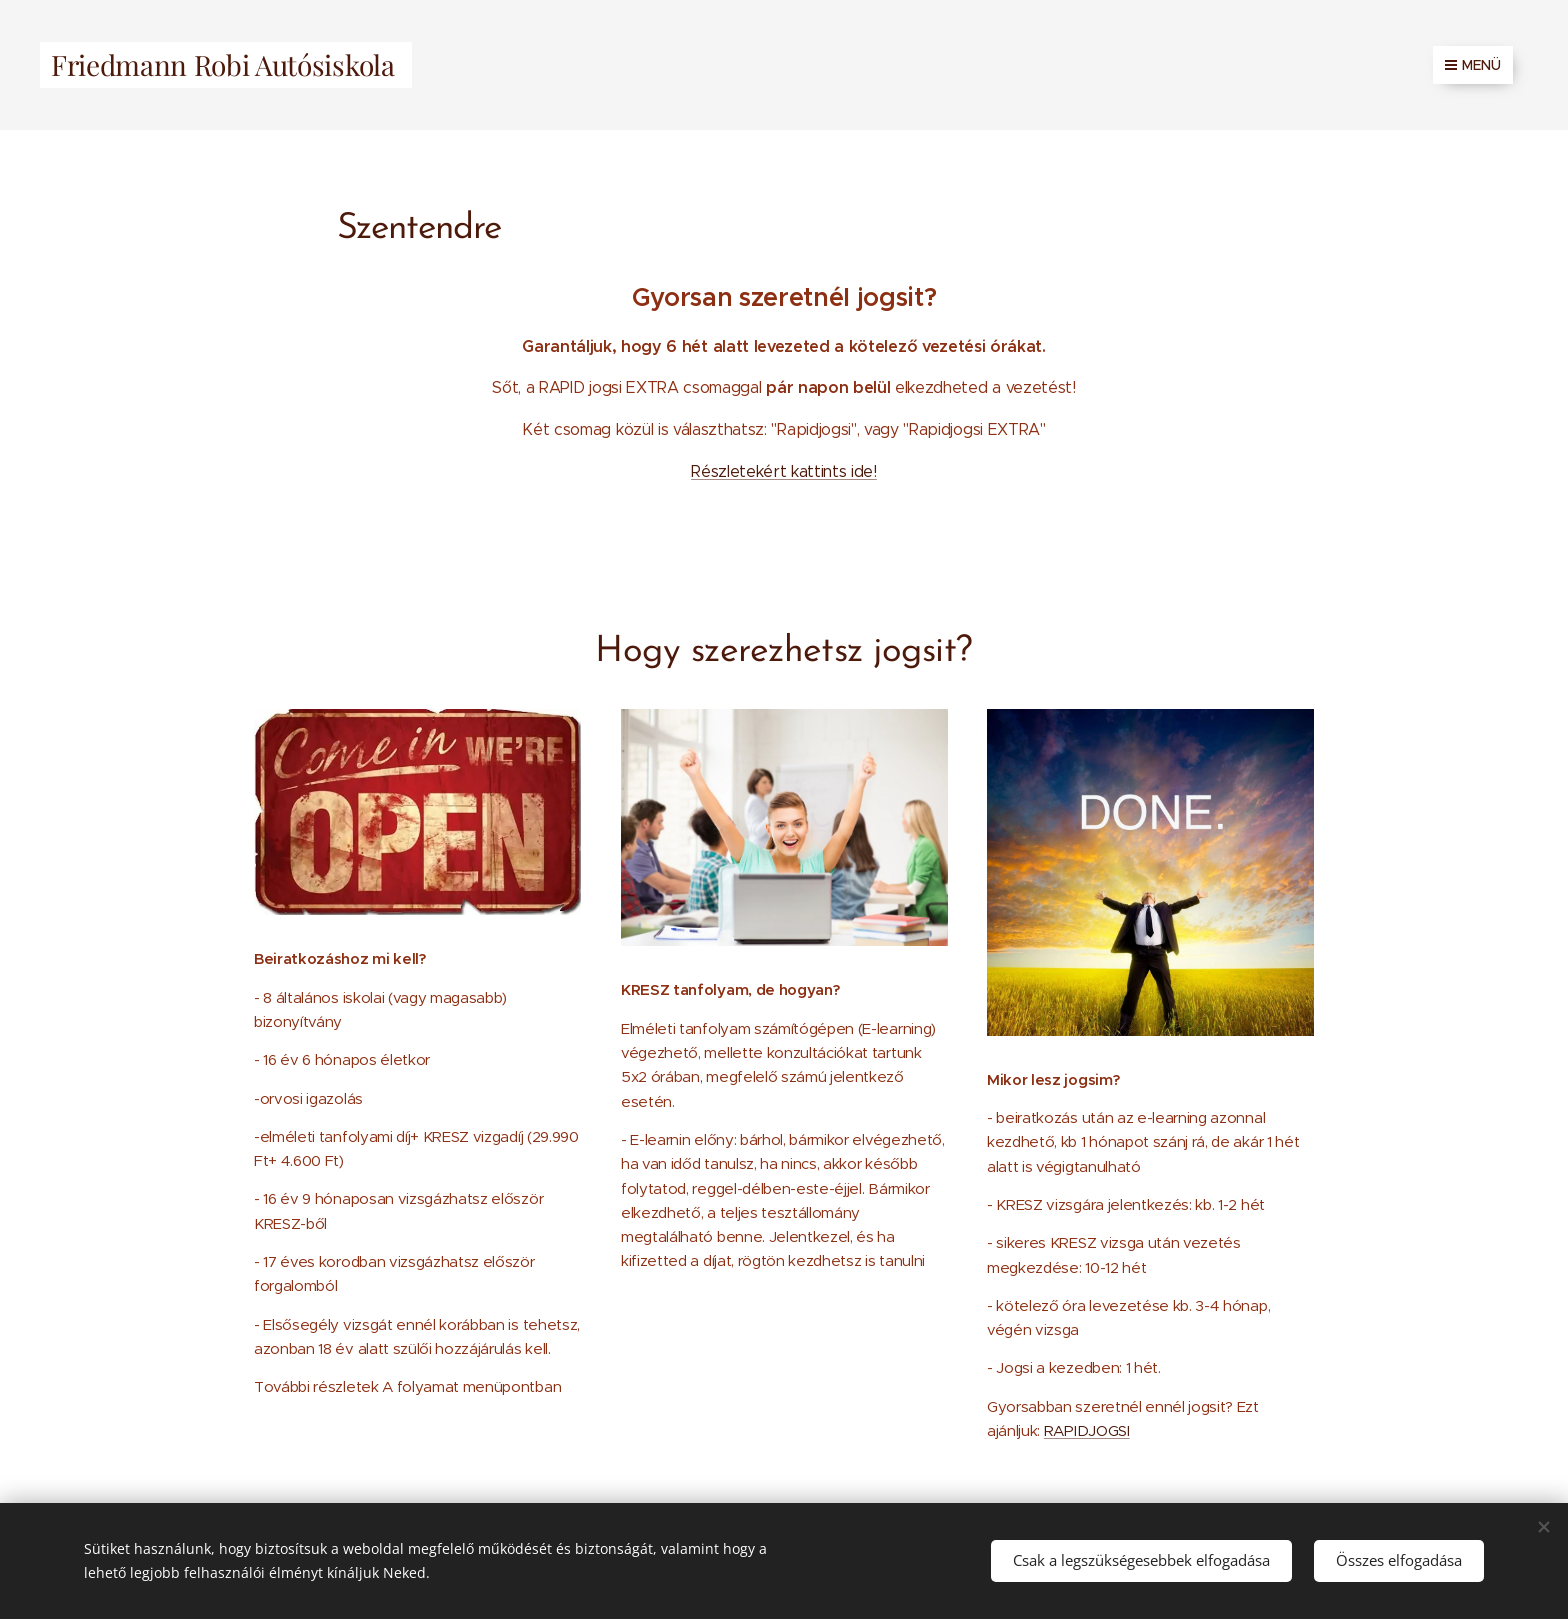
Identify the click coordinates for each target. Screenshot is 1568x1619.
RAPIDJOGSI (1087, 1430)
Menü (1473, 65)
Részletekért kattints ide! (784, 471)
